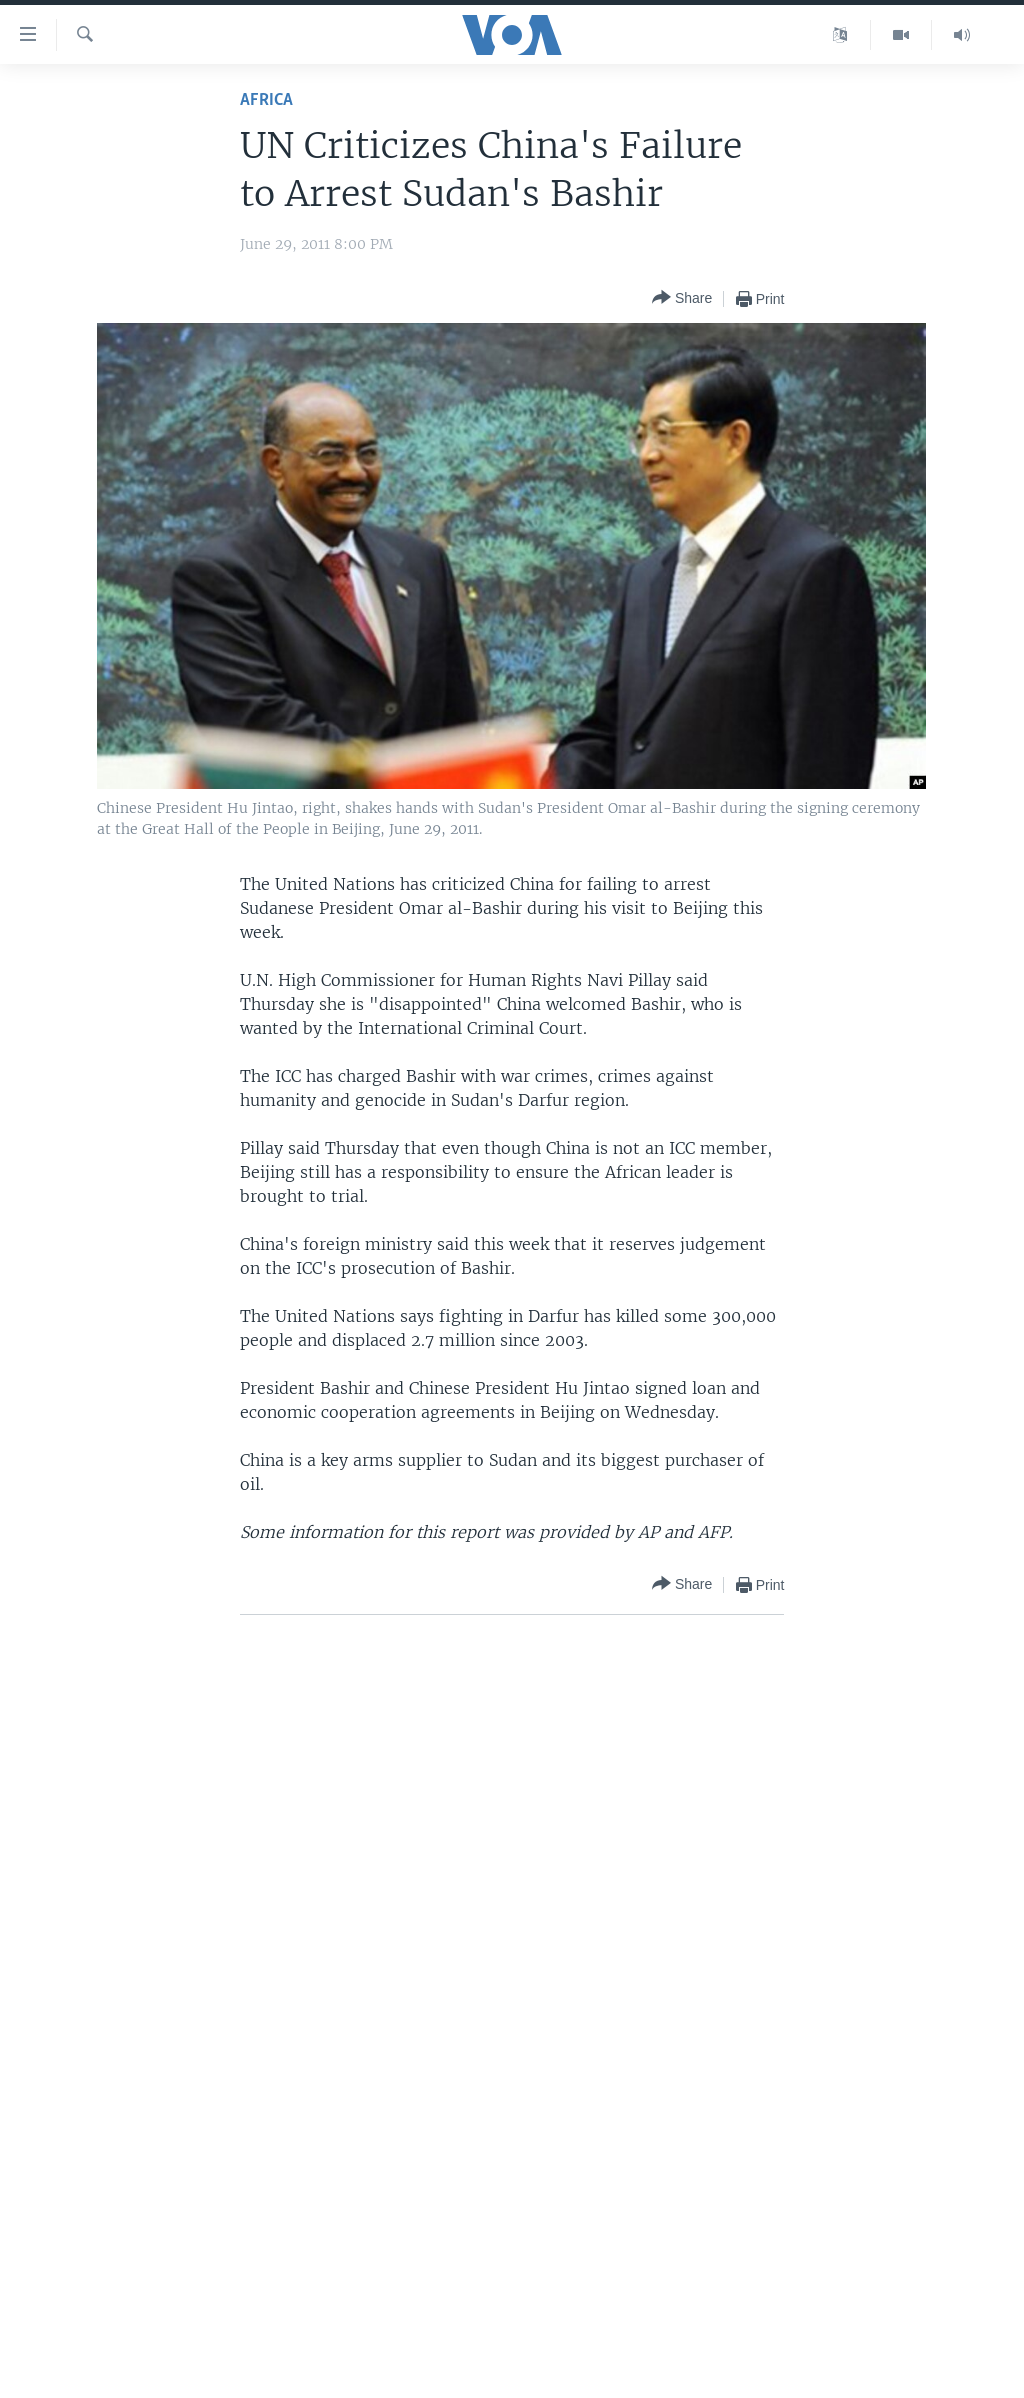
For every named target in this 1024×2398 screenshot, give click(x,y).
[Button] (682, 298)
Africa (266, 100)
